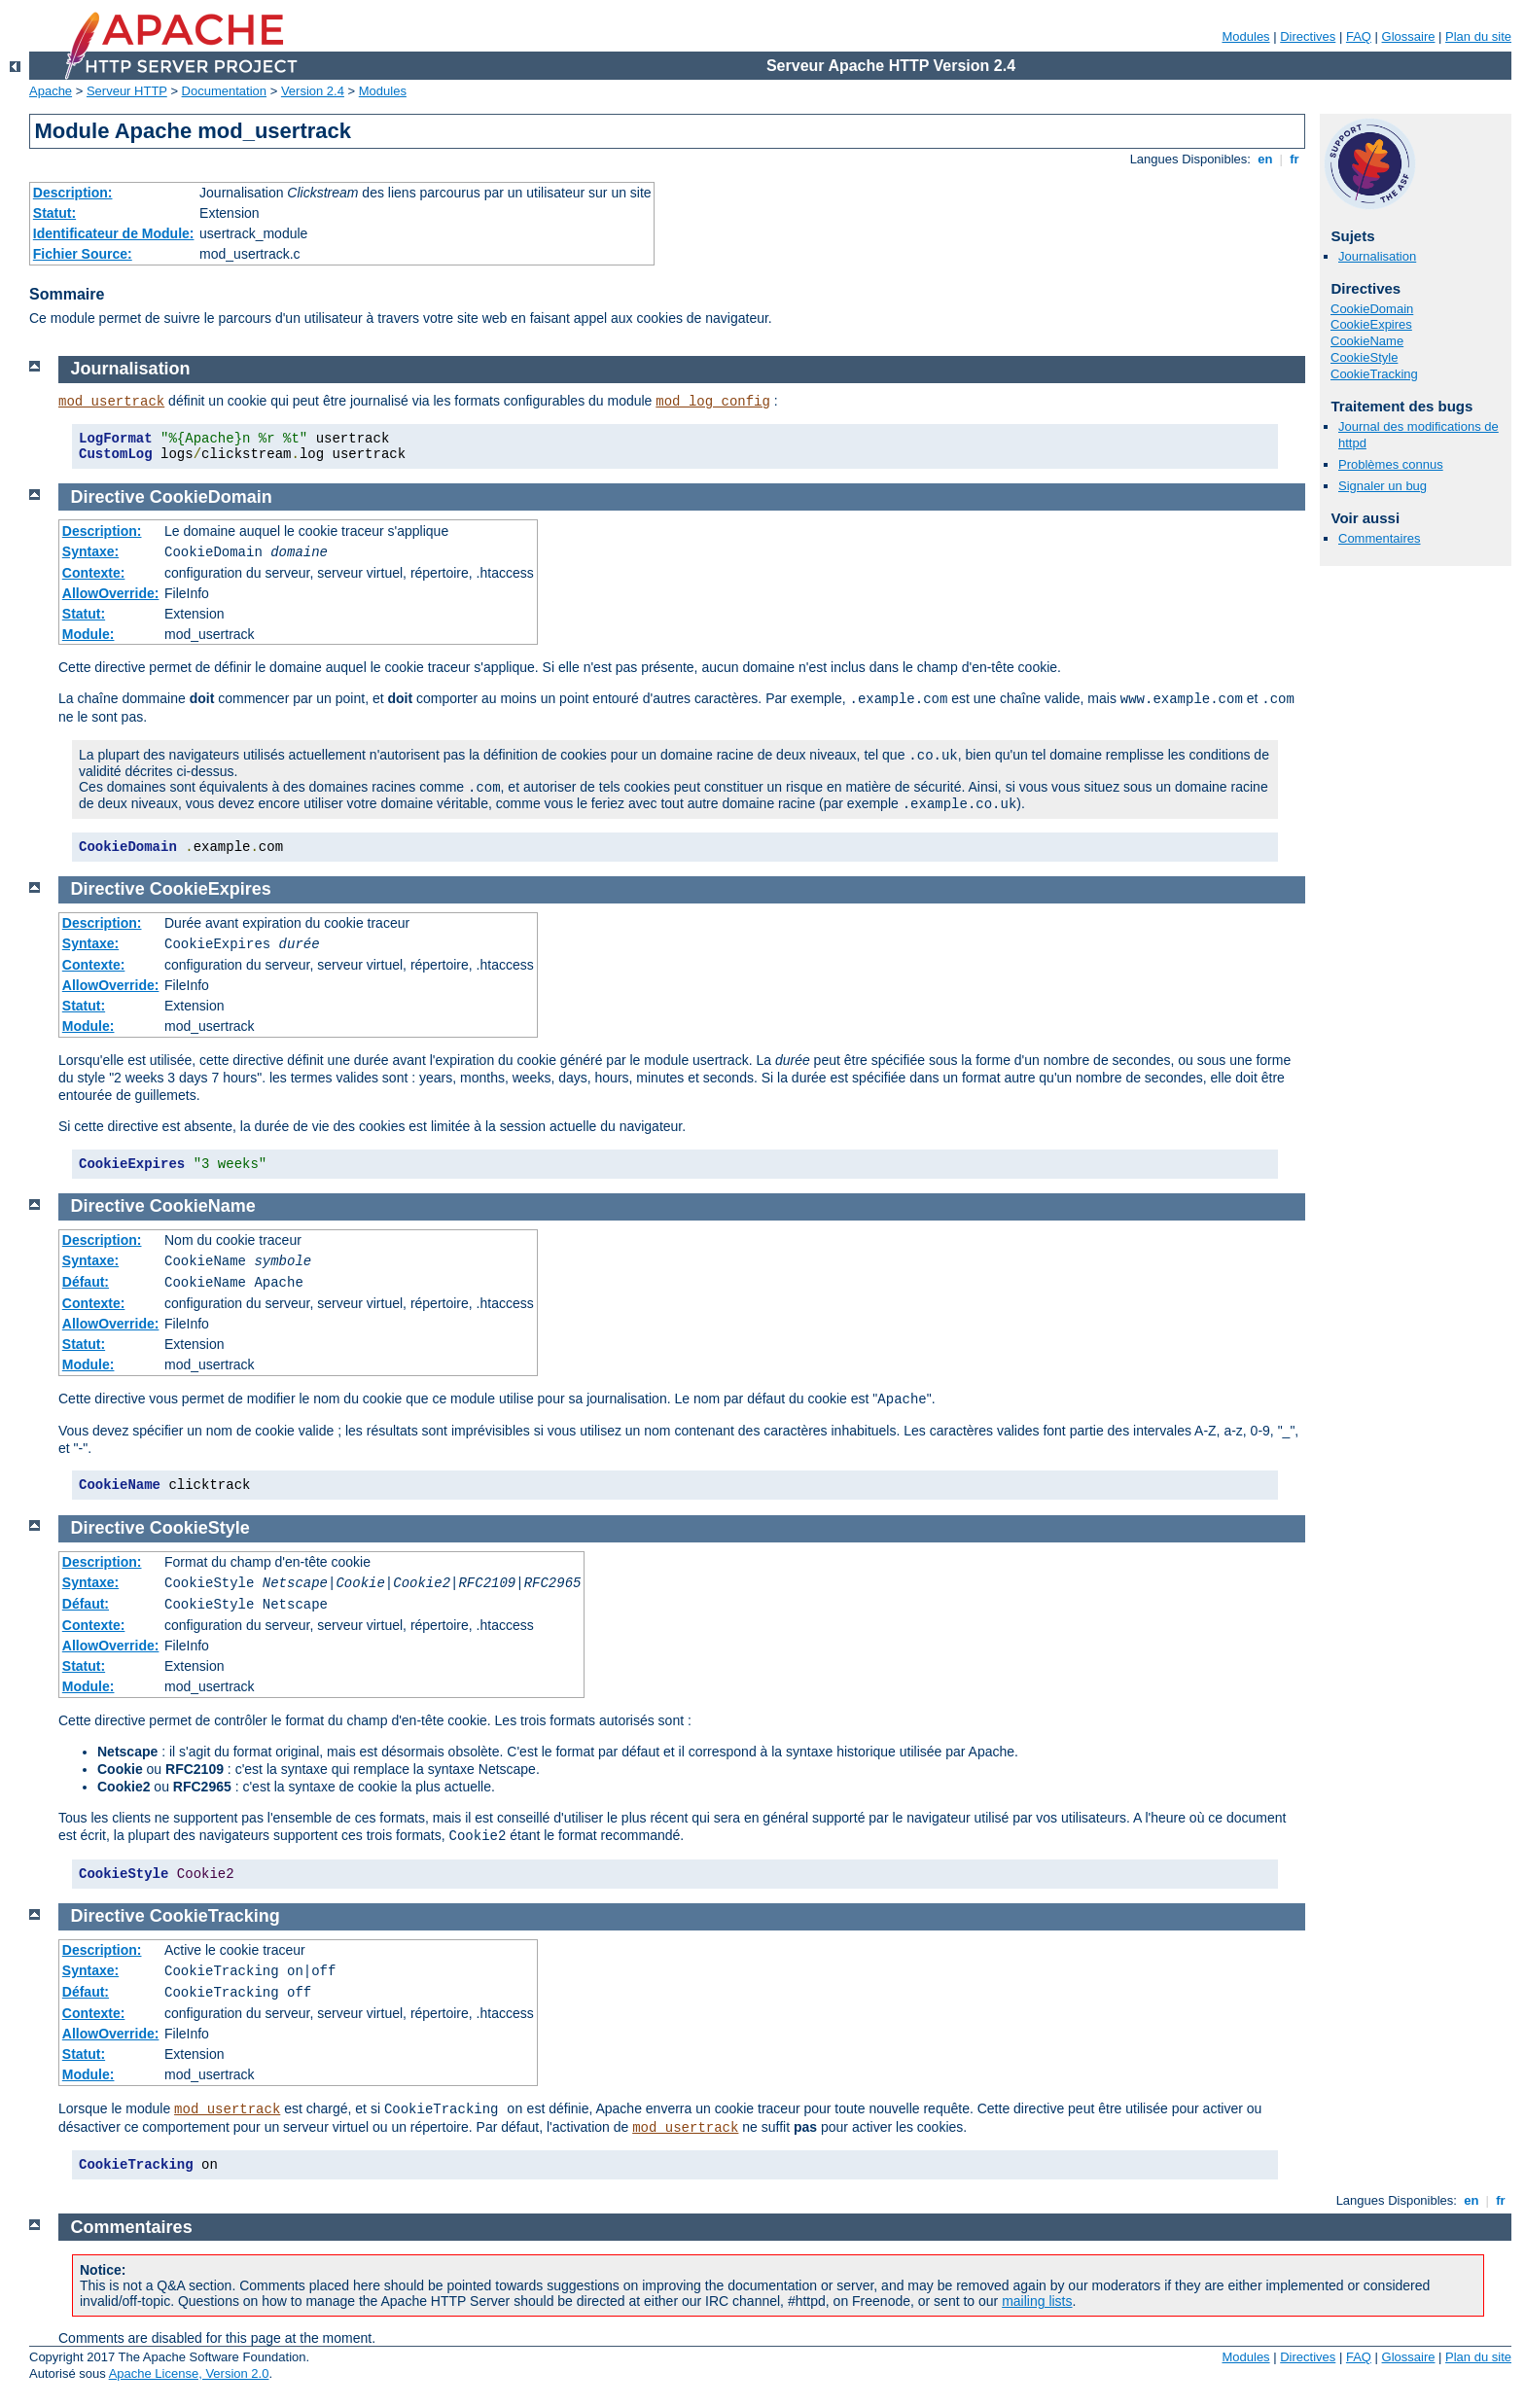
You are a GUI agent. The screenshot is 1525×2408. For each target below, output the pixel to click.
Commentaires (1379, 538)
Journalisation (1377, 256)
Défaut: (85, 1282)
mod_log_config (713, 401)
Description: (73, 192)
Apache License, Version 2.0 (189, 2373)
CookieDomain (1371, 308)
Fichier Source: (82, 254)
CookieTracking (1374, 374)
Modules (1245, 36)
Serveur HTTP (127, 91)
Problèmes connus (1390, 464)
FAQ (1358, 36)
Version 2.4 (312, 91)
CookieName (1366, 341)
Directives (1307, 36)
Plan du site (1478, 36)
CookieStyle (1364, 357)
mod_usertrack (111, 401)
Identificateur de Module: (114, 233)
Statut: (54, 213)
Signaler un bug (1382, 485)
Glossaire (1409, 36)
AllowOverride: (111, 593)
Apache (50, 91)
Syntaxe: (90, 551)
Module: (88, 634)
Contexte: (93, 573)
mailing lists (1037, 2301)
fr (1295, 159)
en (1265, 159)
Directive (108, 497)
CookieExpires (1371, 324)
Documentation (224, 91)
